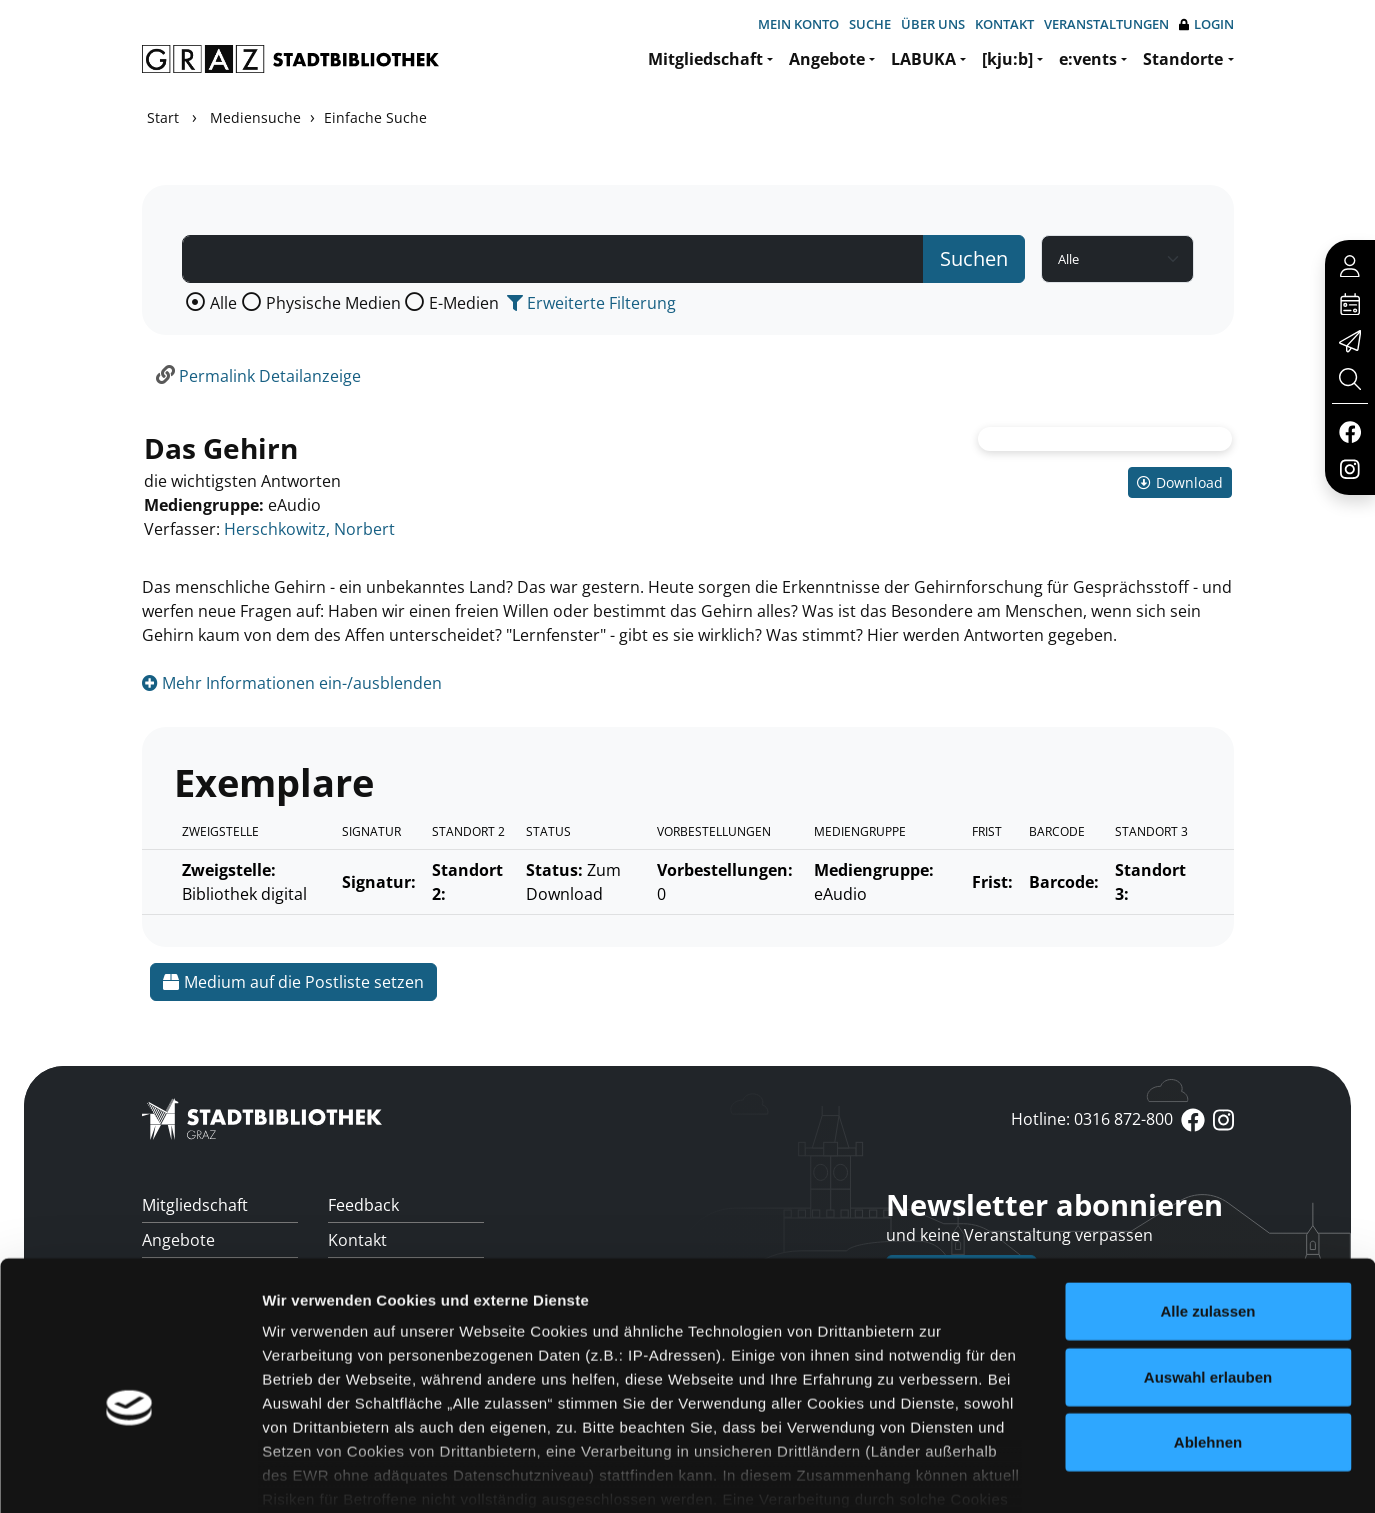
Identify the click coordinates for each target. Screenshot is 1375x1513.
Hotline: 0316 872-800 (1092, 1119)
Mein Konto (798, 24)
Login (1206, 24)
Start (163, 117)
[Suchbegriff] (553, 259)
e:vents (1088, 59)
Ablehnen (1208, 1338)
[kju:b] (1007, 59)
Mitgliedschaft (705, 59)
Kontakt (1004, 24)
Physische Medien (333, 303)
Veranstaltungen (1106, 24)
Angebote (827, 59)
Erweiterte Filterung (591, 303)
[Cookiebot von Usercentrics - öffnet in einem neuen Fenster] (129, 1474)
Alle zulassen (1207, 1207)
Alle (223, 303)
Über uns (933, 24)
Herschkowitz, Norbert (309, 529)
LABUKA (923, 59)
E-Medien (464, 303)
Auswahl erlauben (1208, 1272)
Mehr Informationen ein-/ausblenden (292, 683)
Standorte (1183, 59)
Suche (870, 24)
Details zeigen (1063, 1473)
